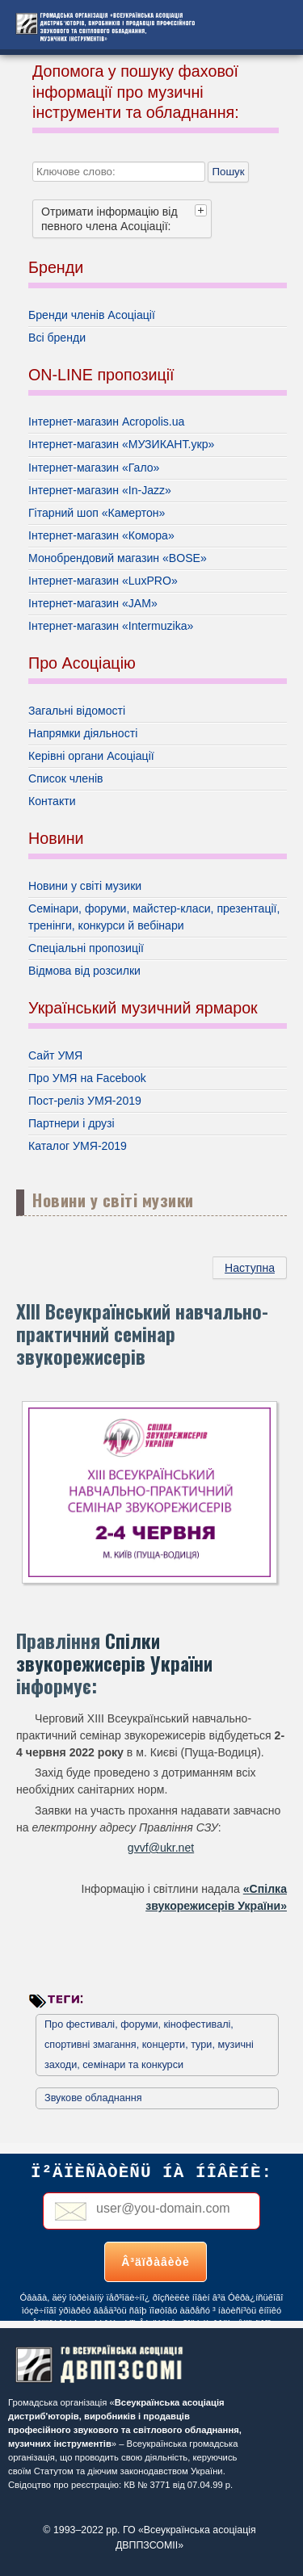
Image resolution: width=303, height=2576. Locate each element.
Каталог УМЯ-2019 (77, 1145)
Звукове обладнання (93, 2098)
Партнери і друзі (71, 1123)
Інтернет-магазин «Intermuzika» (110, 625)
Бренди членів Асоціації (91, 314)
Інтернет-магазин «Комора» (101, 535)
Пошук (228, 172)
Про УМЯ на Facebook (87, 1078)
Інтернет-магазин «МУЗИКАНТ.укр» (121, 444)
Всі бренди (57, 337)
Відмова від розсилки (84, 970)
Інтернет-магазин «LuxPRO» (103, 580)
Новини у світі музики (84, 885)
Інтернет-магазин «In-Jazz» (99, 490)
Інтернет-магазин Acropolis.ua (106, 421)
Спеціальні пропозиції (86, 948)
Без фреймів (151, 2232)
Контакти (52, 801)
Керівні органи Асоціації (91, 755)
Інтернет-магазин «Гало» (93, 467)
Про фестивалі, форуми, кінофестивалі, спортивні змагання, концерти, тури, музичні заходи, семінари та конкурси (149, 2044)
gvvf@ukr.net (161, 1847)
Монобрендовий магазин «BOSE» (117, 558)
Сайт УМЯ (55, 1055)
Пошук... (32, 149)
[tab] (203, 210)
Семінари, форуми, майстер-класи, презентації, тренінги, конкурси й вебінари (154, 917)
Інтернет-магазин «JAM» (93, 603)
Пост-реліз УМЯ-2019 (84, 1100)
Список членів (65, 778)
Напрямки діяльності (82, 733)
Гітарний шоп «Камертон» (96, 512)
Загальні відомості (76, 710)
